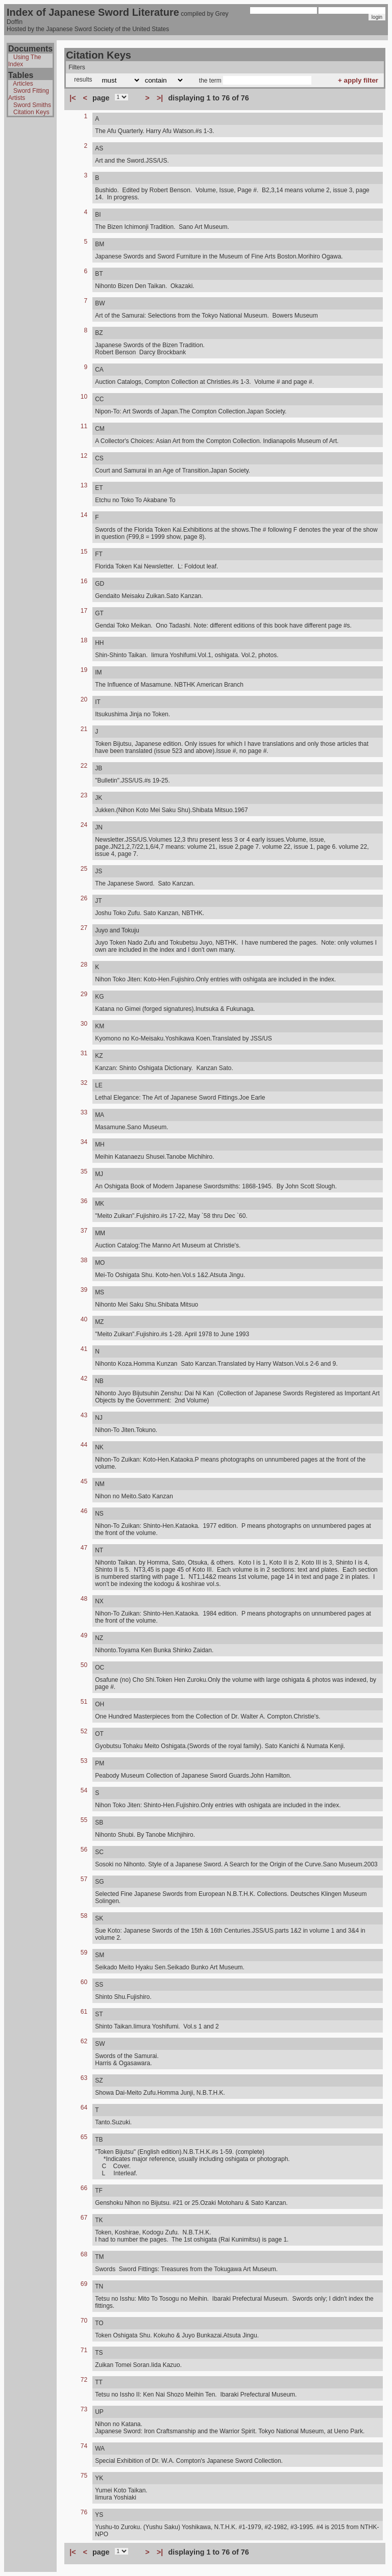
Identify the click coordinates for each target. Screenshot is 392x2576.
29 (84, 994)
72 (84, 2379)
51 (84, 1701)
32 (84, 1082)
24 (84, 824)
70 (84, 2320)
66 (84, 2188)
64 (84, 2107)
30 (84, 1023)
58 (84, 1915)
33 (84, 1112)
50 (84, 1665)
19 (84, 669)
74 (84, 2446)
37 (84, 1230)
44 (84, 1444)
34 (84, 1142)
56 (84, 1849)
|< (72, 98)
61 (84, 2011)
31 (84, 1053)
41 (84, 1348)
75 (84, 2475)
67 (84, 2217)
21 (84, 729)
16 (84, 581)
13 (84, 485)
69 (84, 2283)
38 (84, 1260)
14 (84, 514)
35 (84, 1171)
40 (84, 1319)
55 (84, 1820)
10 (84, 396)
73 (84, 2409)
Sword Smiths (32, 105)
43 (84, 1415)
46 (84, 1511)
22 (84, 765)
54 (84, 1790)
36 (84, 1201)
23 (84, 795)
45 (84, 1481)
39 (84, 1289)
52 (84, 1731)
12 (84, 455)
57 (84, 1879)
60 (84, 1982)
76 (84, 2512)
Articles (23, 83)
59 (84, 1952)
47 (84, 1547)
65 (84, 2137)
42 (84, 1378)
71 (84, 2350)
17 (84, 610)
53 (84, 1760)
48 (84, 1598)
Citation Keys (31, 112)
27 (84, 927)
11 (84, 426)
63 (84, 2077)
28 (84, 964)
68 (84, 2254)
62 (84, 2041)
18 (84, 640)
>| (160, 98)
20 (84, 699)
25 (84, 868)
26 (84, 898)
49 (84, 1635)
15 (84, 551)
